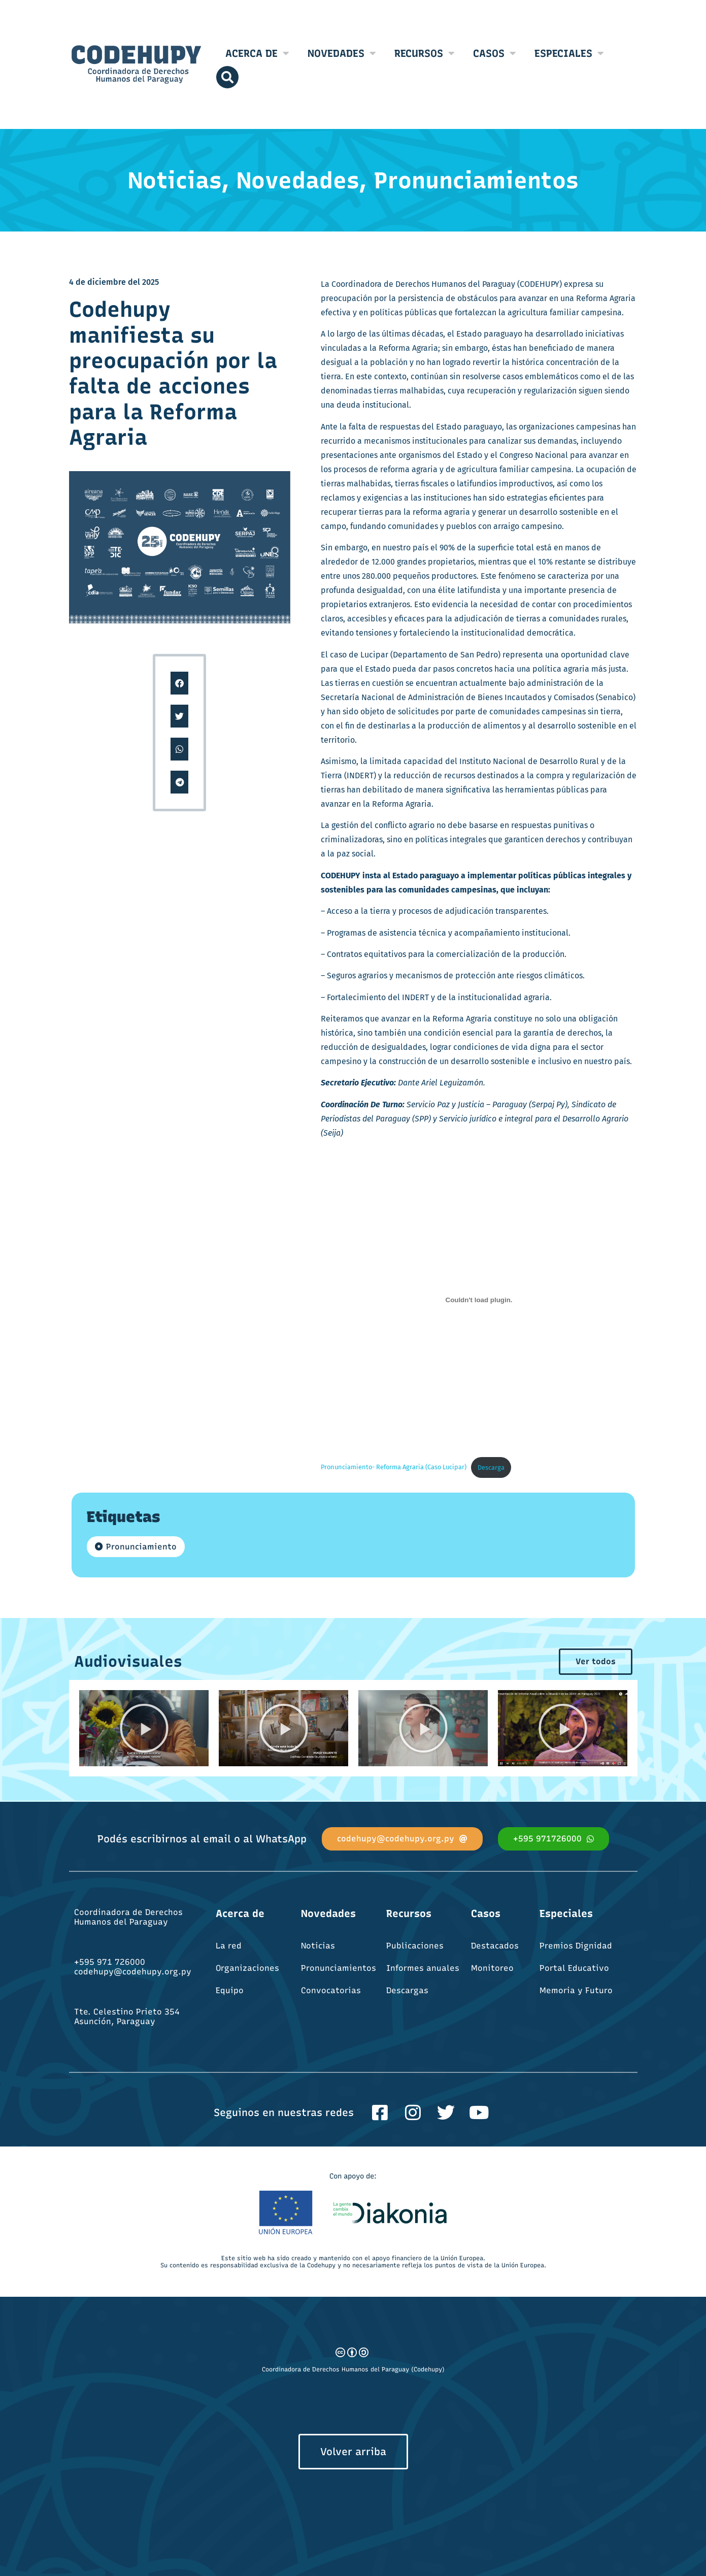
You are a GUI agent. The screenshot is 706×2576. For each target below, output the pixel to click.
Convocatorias (331, 1990)
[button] (179, 683)
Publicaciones (415, 1946)
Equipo (230, 1990)
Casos (494, 53)
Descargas (407, 1990)
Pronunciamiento (141, 1546)
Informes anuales (422, 1968)
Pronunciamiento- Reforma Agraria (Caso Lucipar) (393, 1467)
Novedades (342, 53)
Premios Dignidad (576, 1946)
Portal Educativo (574, 1968)
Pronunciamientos (338, 1968)
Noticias (318, 1946)
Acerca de (257, 53)
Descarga (491, 1467)
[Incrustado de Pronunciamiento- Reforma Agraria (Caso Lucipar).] (479, 1299)
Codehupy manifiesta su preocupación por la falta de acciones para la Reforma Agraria (173, 373)
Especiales (569, 53)
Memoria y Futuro (576, 1990)
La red (229, 1946)
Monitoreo (492, 1968)
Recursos (424, 53)
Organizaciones (247, 1968)
